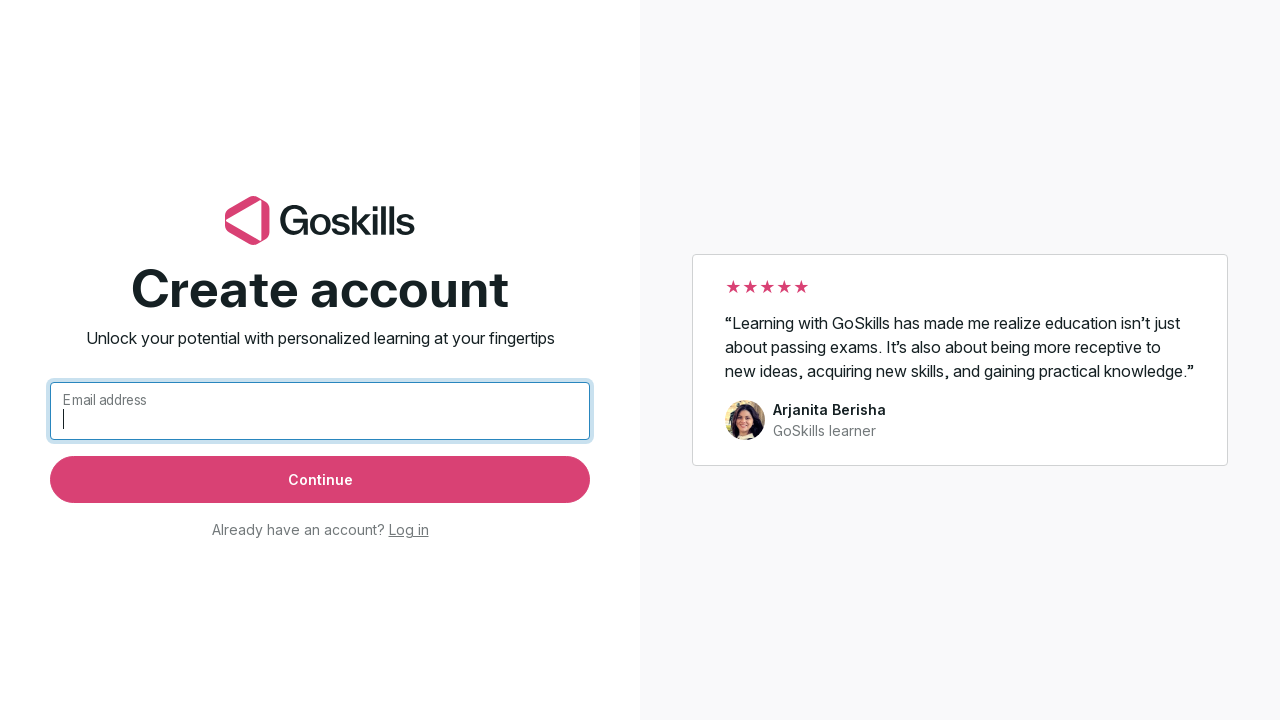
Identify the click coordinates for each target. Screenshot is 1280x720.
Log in (409, 529)
